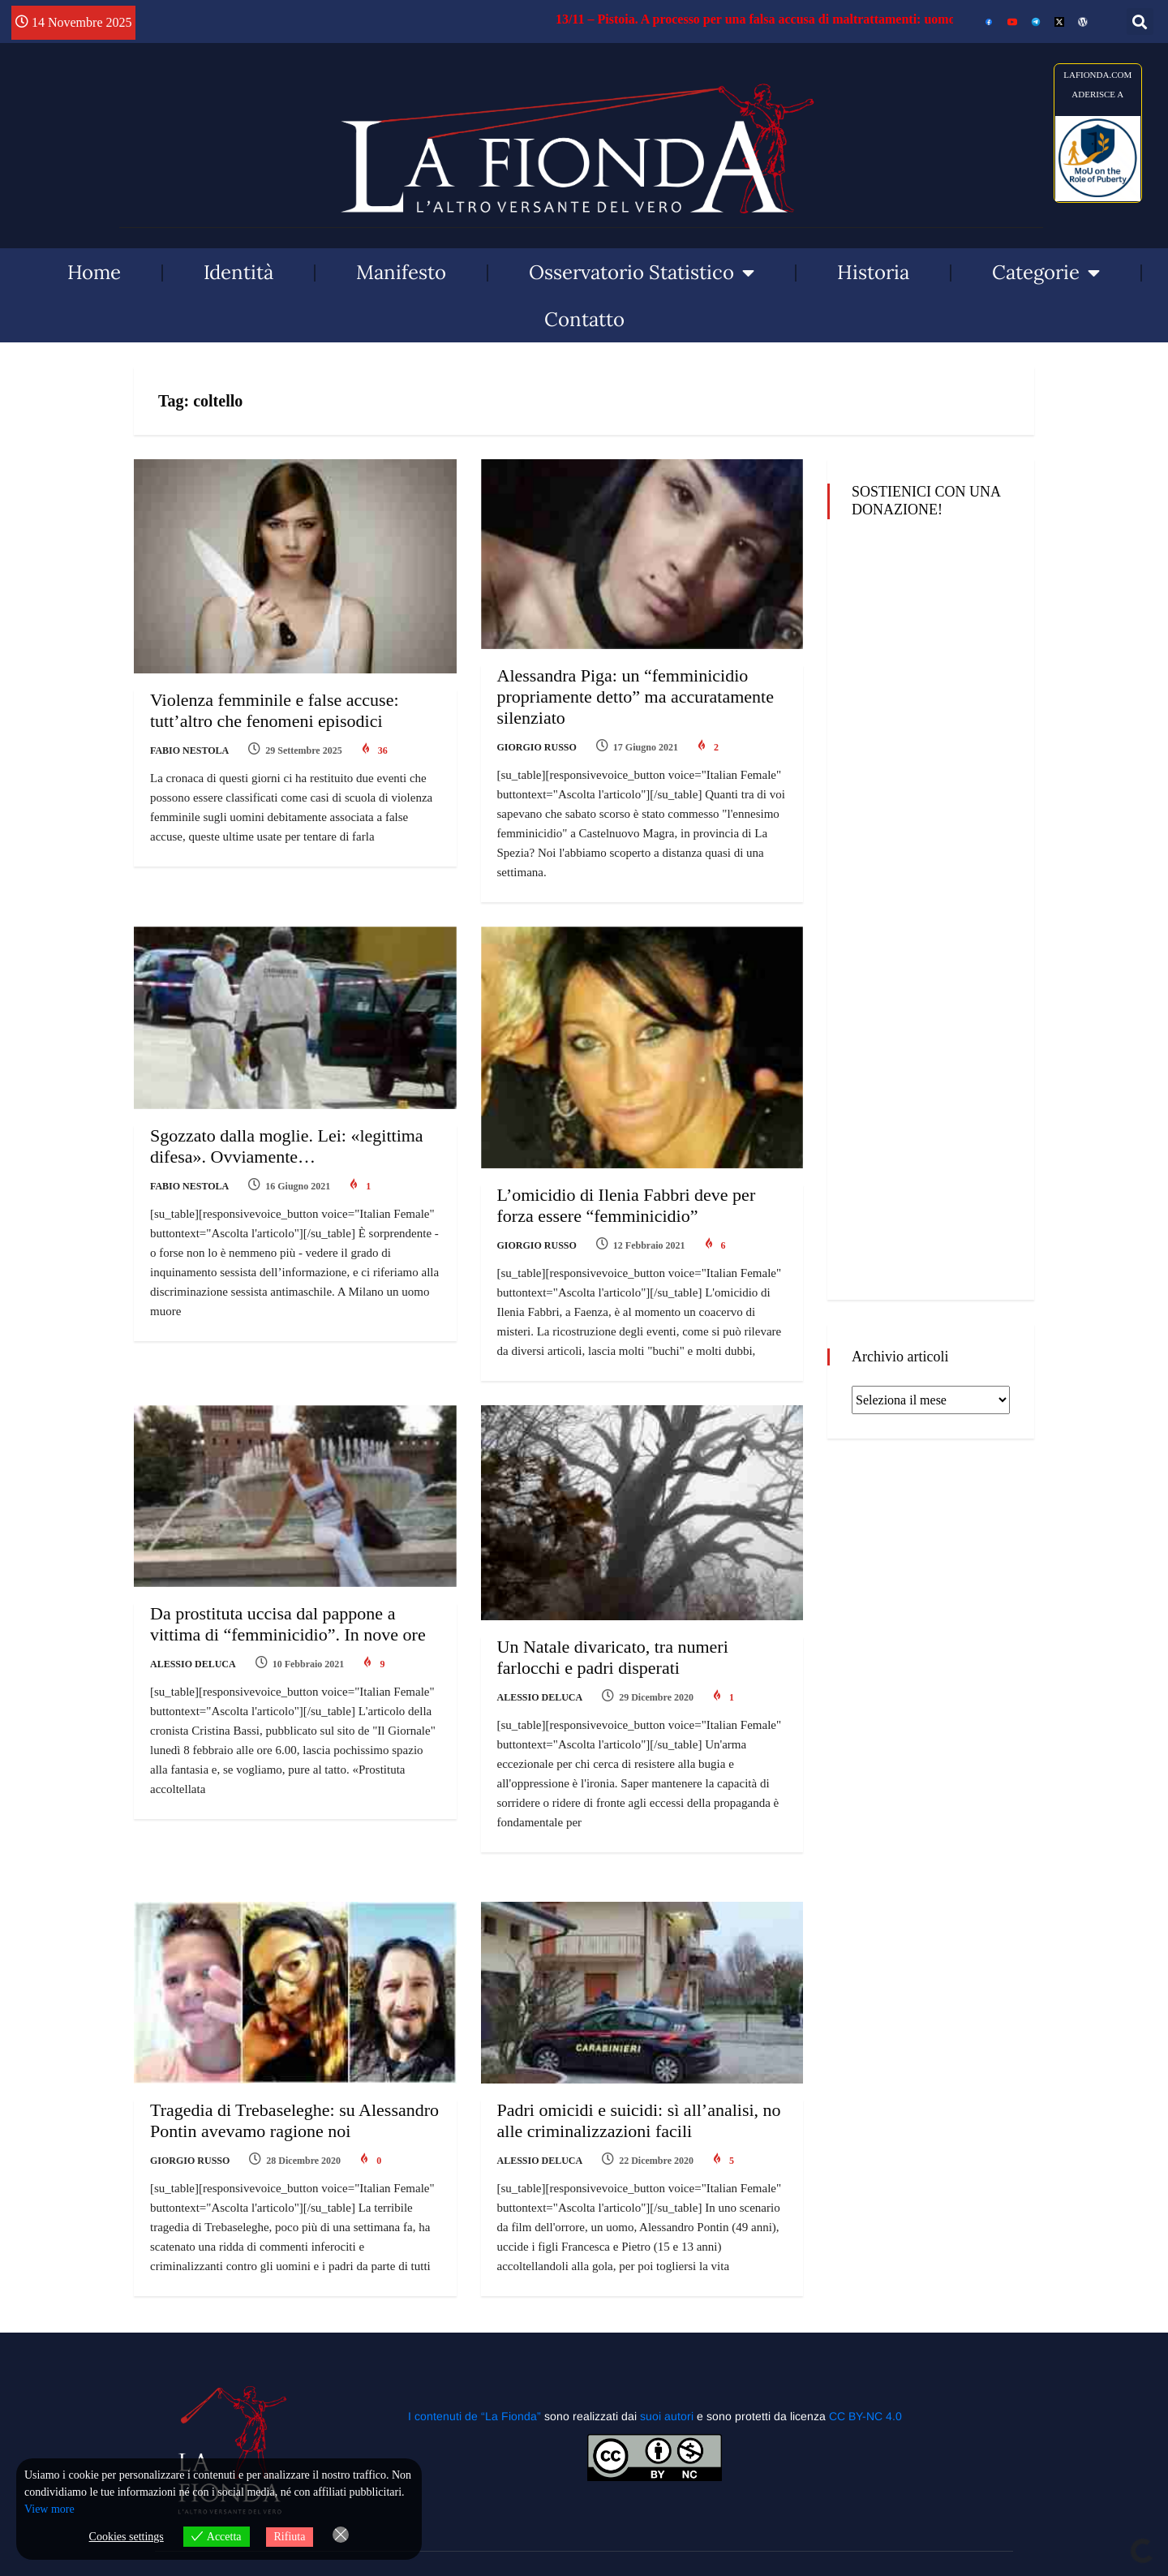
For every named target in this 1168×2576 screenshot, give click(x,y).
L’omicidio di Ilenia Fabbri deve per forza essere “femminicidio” (626, 1205)
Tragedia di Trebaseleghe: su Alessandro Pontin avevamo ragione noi (294, 2120)
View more (49, 2509)
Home (94, 272)
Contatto (584, 319)
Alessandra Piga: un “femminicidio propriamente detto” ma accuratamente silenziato (635, 696)
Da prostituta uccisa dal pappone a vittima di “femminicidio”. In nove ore (288, 1624)
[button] (1140, 21)
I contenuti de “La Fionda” (474, 2416)
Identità (238, 272)
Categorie (1046, 272)
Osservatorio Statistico (641, 272)
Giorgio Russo (537, 747)
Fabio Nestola (189, 750)
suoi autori (668, 2416)
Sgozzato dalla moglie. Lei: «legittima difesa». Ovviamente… (286, 1146)
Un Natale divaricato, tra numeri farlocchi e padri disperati (612, 1657)
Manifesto (401, 272)
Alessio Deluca (193, 1664)
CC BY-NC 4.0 (865, 2416)
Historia (873, 272)
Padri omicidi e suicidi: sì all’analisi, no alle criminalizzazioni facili (639, 2120)
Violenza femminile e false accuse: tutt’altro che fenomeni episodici (274, 710)
